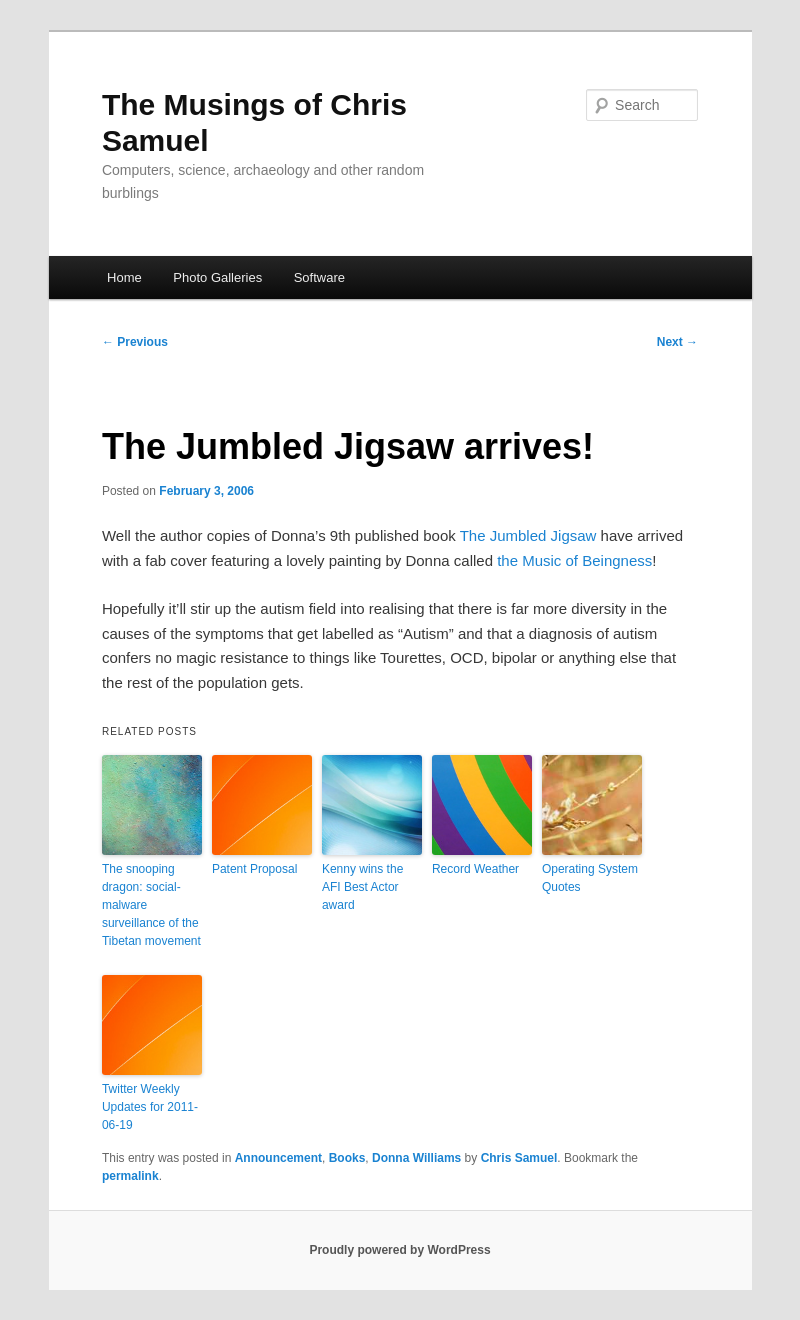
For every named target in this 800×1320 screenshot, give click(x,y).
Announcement (278, 1158)
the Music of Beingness (574, 560)
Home (124, 277)
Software (319, 277)
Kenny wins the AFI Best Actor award (362, 887)
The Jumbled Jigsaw (528, 535)
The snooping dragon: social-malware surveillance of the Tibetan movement (151, 905)
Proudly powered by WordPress (399, 1250)
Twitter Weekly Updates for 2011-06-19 (150, 1107)
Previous (135, 342)
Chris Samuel (519, 1158)
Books (347, 1158)
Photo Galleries (217, 277)
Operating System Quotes (590, 878)
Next (677, 342)
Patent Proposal (254, 869)
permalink (130, 1176)
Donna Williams (416, 1158)
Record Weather (475, 869)
